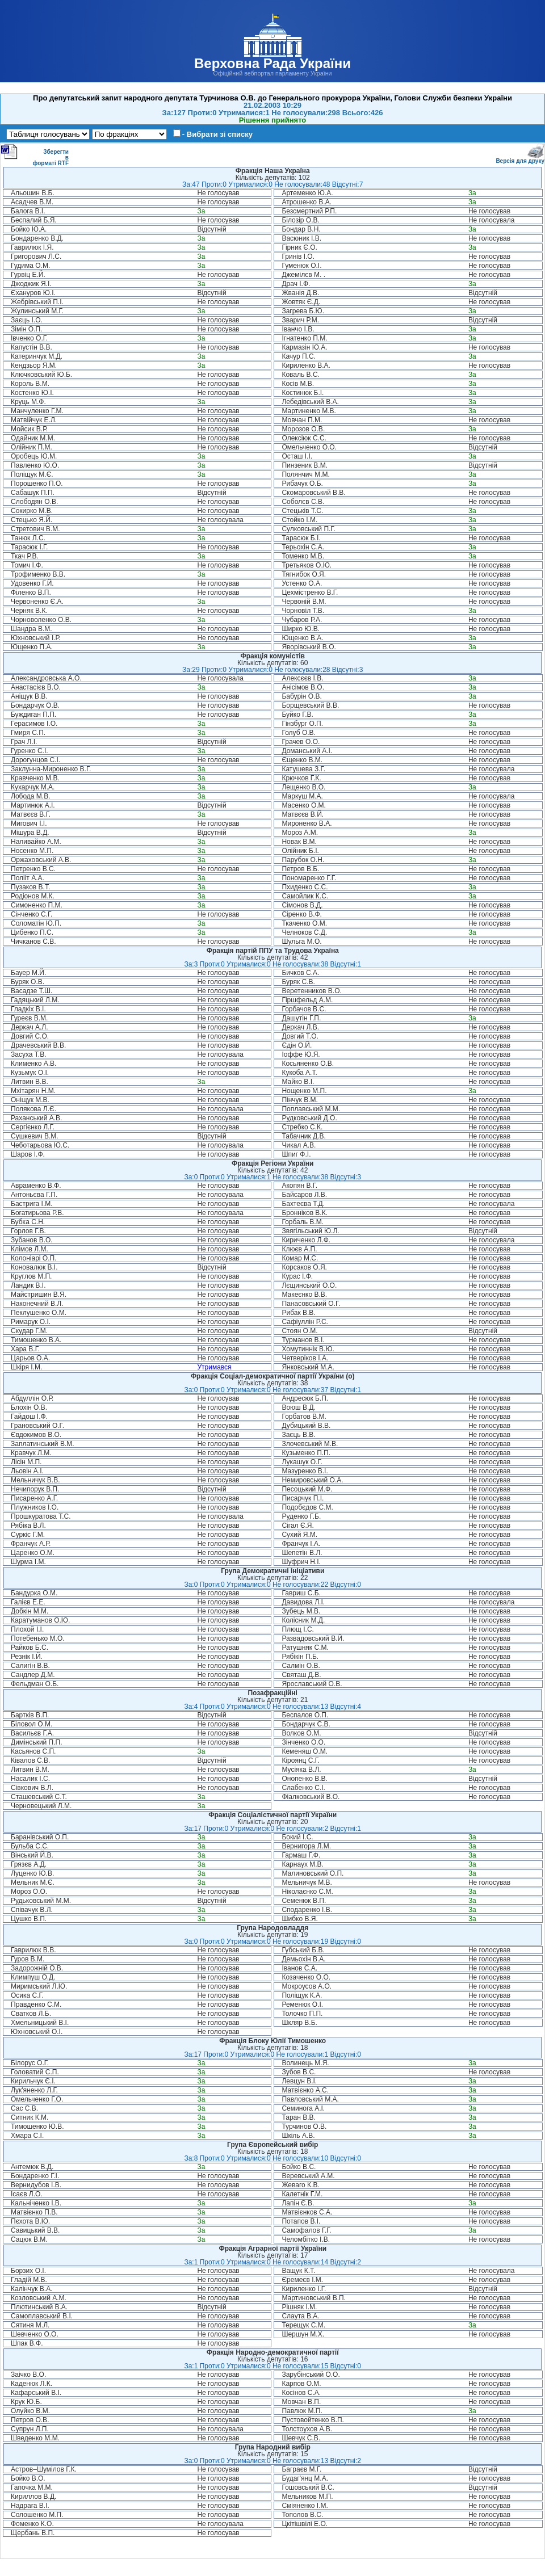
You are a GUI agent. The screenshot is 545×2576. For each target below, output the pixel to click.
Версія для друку (520, 158)
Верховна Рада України (272, 63)
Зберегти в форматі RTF (35, 155)
